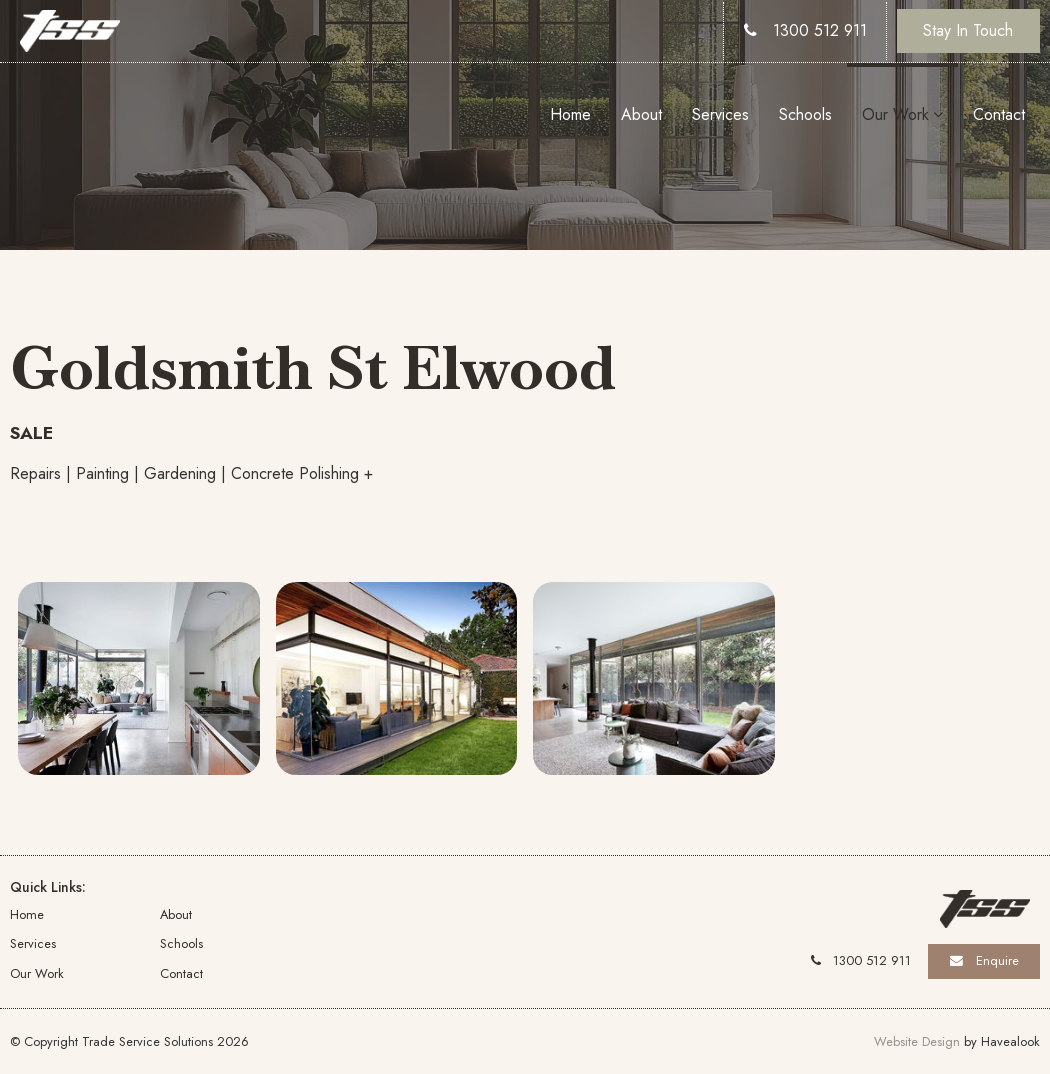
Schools (805, 114)
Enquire (997, 960)
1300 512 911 (820, 30)
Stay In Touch (968, 30)
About (641, 114)
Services (720, 114)
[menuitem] (85, 914)
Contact (999, 114)
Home (570, 114)
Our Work (895, 114)
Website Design (917, 1041)
